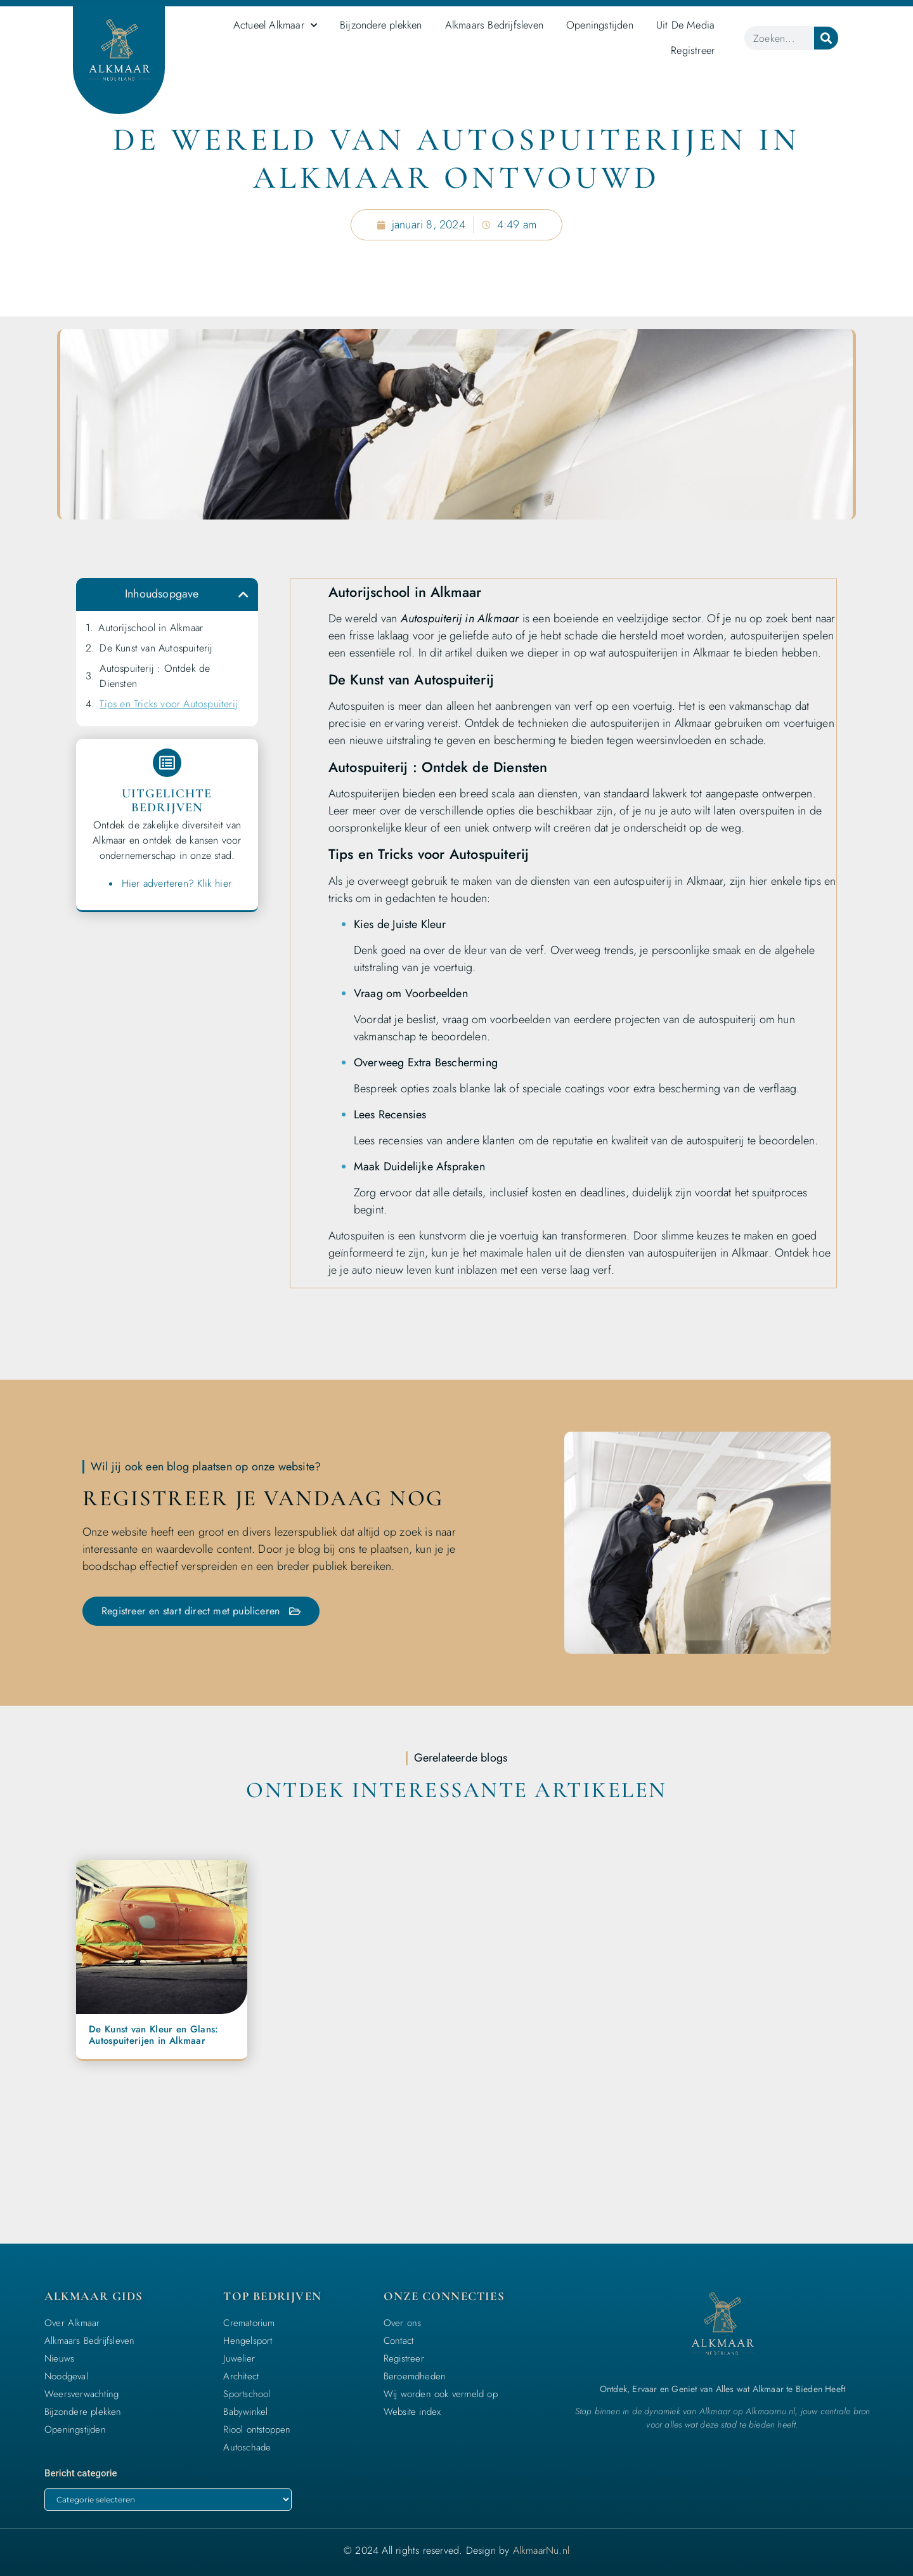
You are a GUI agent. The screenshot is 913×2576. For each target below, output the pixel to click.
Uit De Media (685, 24)
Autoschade (247, 2446)
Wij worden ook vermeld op (441, 2393)
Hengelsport (247, 2339)
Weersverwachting (81, 2393)
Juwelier (239, 2357)
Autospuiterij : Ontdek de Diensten (155, 676)
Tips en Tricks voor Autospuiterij (169, 703)
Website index (412, 2410)
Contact (398, 2339)
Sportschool (246, 2393)
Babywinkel (245, 2410)
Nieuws (59, 2357)
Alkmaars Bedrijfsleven (494, 24)
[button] (243, 594)
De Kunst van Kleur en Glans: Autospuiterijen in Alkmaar (153, 2033)
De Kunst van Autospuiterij (156, 648)
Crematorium (249, 2322)
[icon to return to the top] (865, 2479)
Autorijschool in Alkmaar (150, 627)
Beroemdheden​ (415, 2375)
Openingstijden (599, 24)
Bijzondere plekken (381, 24)
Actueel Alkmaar (275, 25)
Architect (241, 2375)
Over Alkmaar (72, 2322)
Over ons (403, 2322)
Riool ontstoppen (256, 2428)
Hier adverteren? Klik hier (176, 886)
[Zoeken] (826, 38)
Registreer (693, 50)
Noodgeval (66, 2375)
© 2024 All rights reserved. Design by (456, 2549)
